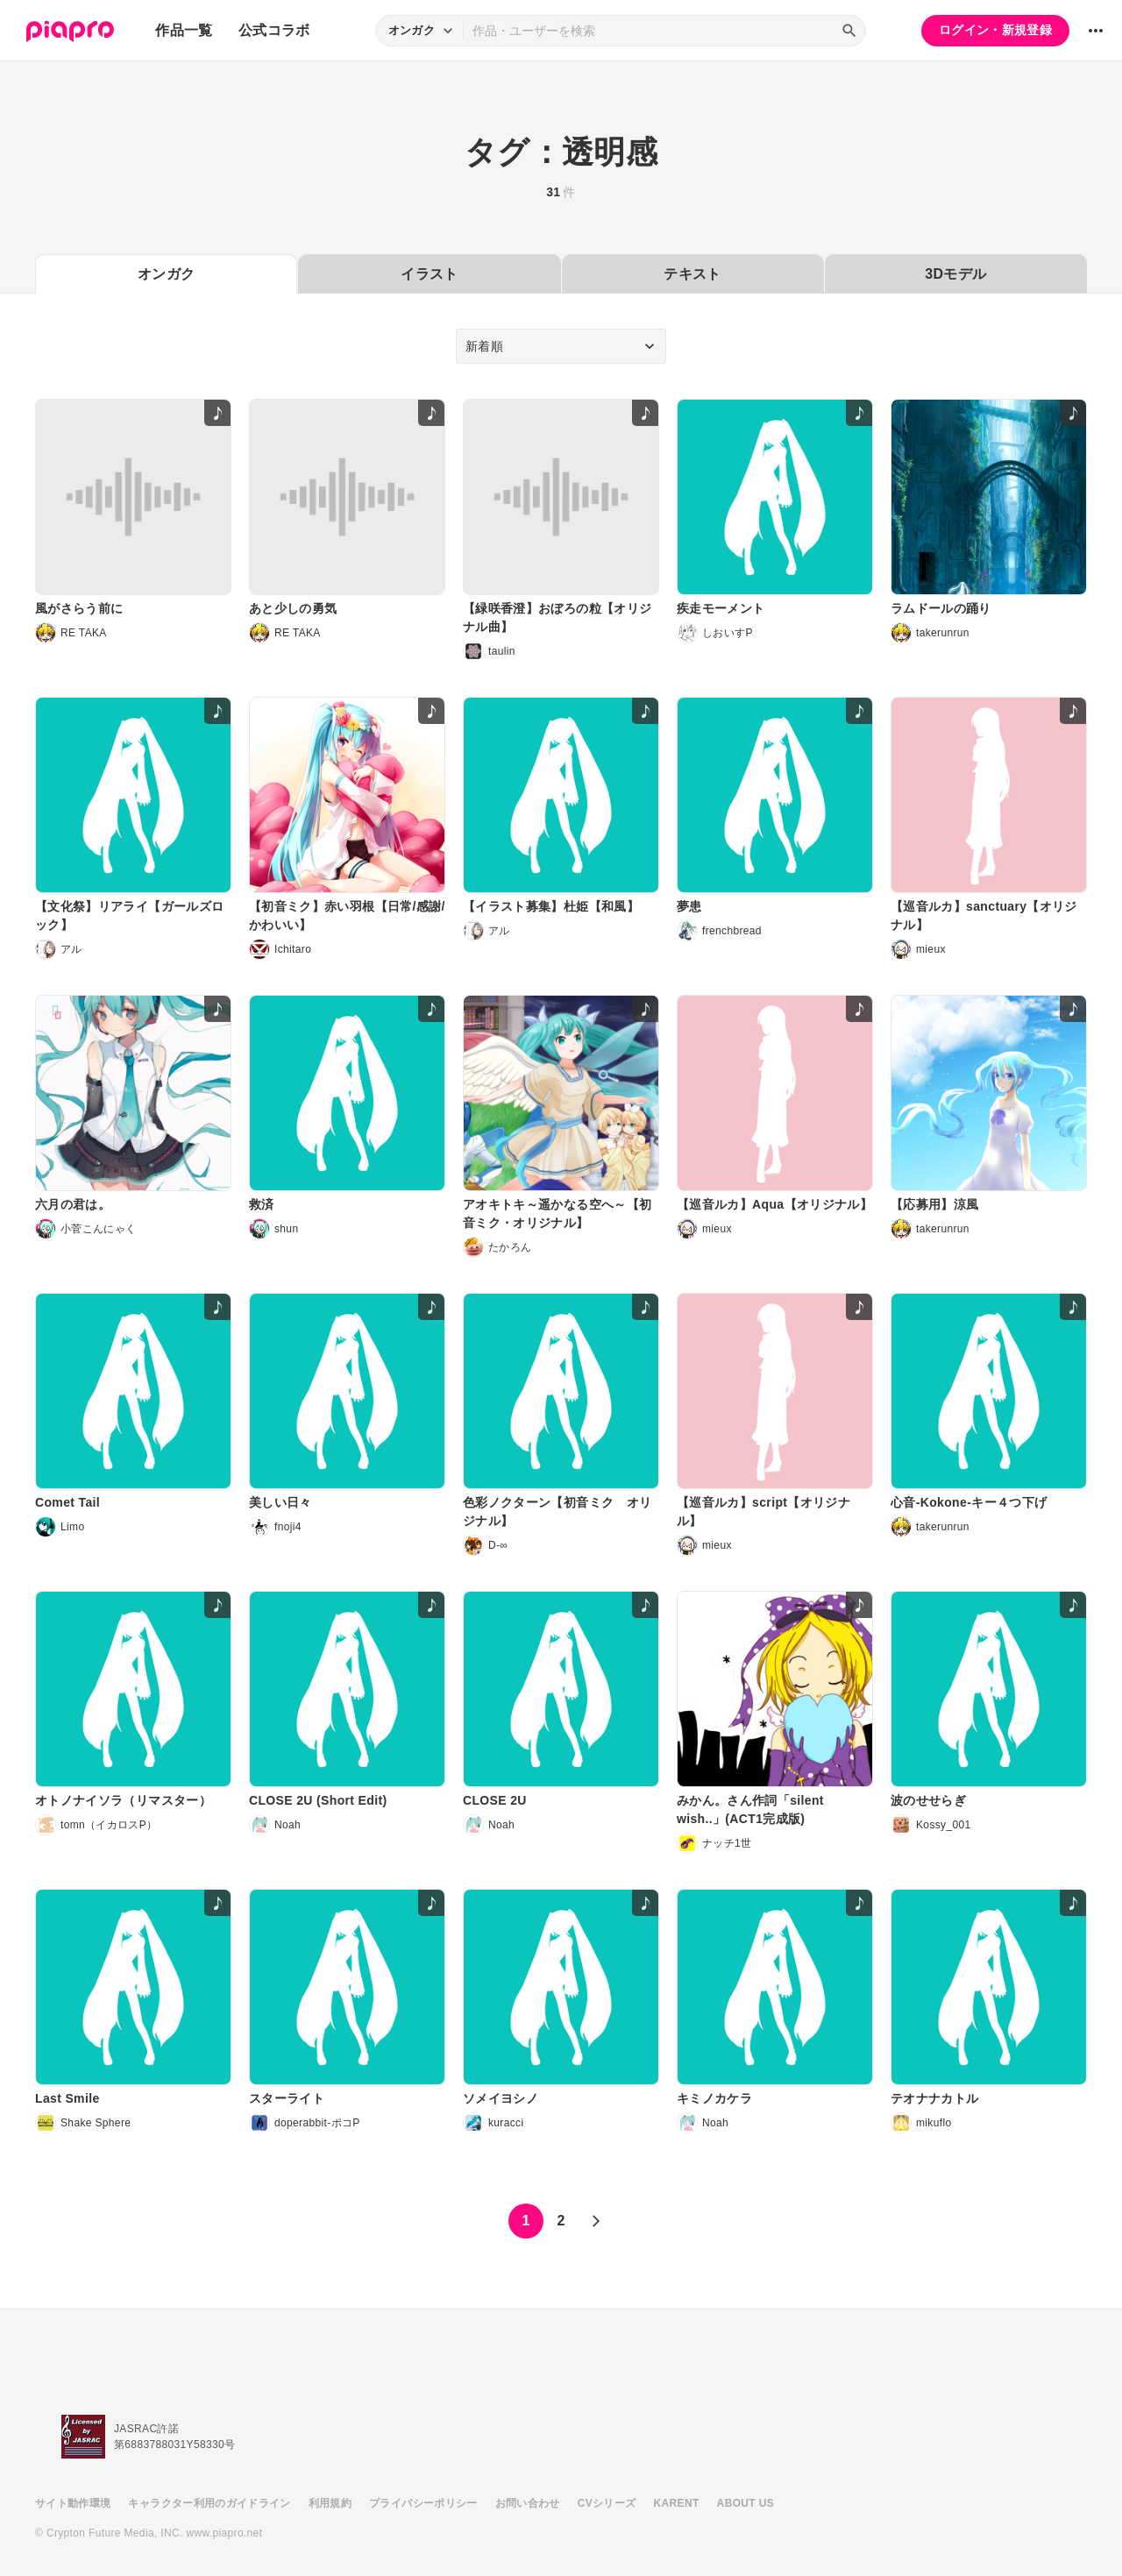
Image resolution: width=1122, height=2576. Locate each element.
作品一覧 (183, 30)
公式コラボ (274, 30)
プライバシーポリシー (423, 2503)
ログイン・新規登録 (995, 30)
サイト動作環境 (72, 2503)
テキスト (692, 273)
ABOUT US (745, 2503)
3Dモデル (955, 273)
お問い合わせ (527, 2503)
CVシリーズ (607, 2503)
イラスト (429, 273)
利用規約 (330, 2503)
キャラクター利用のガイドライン (209, 2503)
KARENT (676, 2503)
